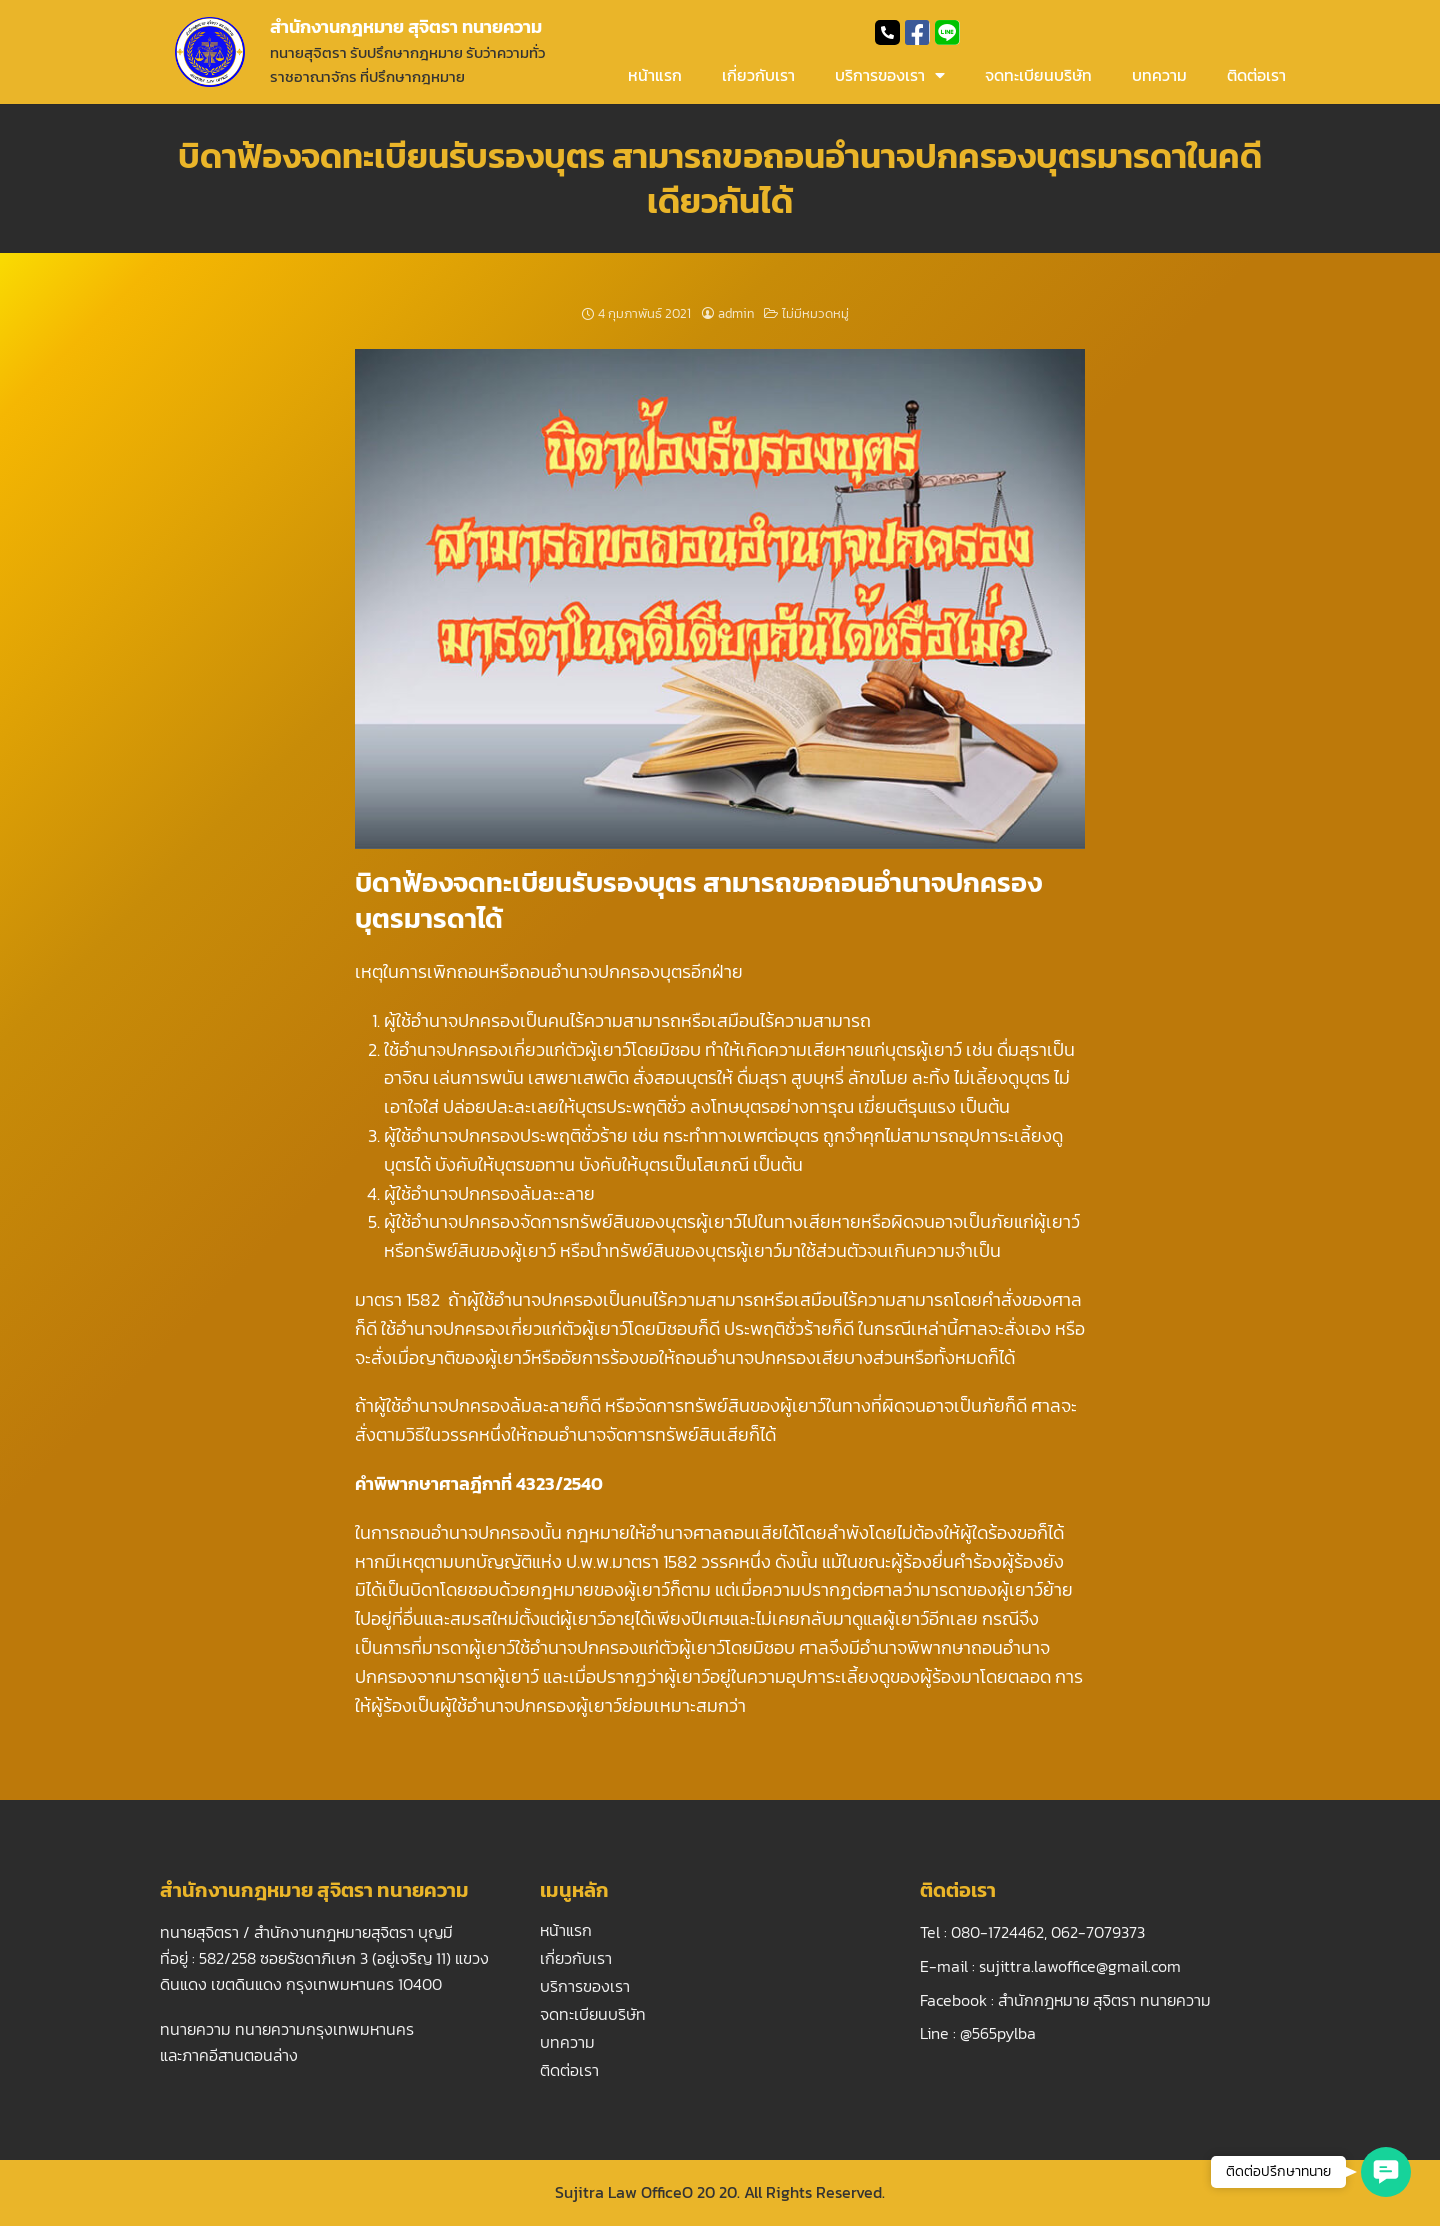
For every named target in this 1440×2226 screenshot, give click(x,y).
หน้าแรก (655, 75)
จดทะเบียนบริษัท (1038, 75)
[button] (1386, 2172)
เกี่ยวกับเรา (758, 75)
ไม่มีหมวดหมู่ (815, 313)
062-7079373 (1098, 1932)
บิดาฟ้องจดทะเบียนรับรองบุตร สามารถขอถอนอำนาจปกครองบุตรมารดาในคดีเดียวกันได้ (720, 178)
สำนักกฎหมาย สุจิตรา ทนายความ (1104, 2000)
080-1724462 (997, 1932)
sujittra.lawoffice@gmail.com (1080, 1966)
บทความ (1159, 75)
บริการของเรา (890, 75)
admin (736, 313)
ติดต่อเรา (1256, 75)
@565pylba (998, 2033)
